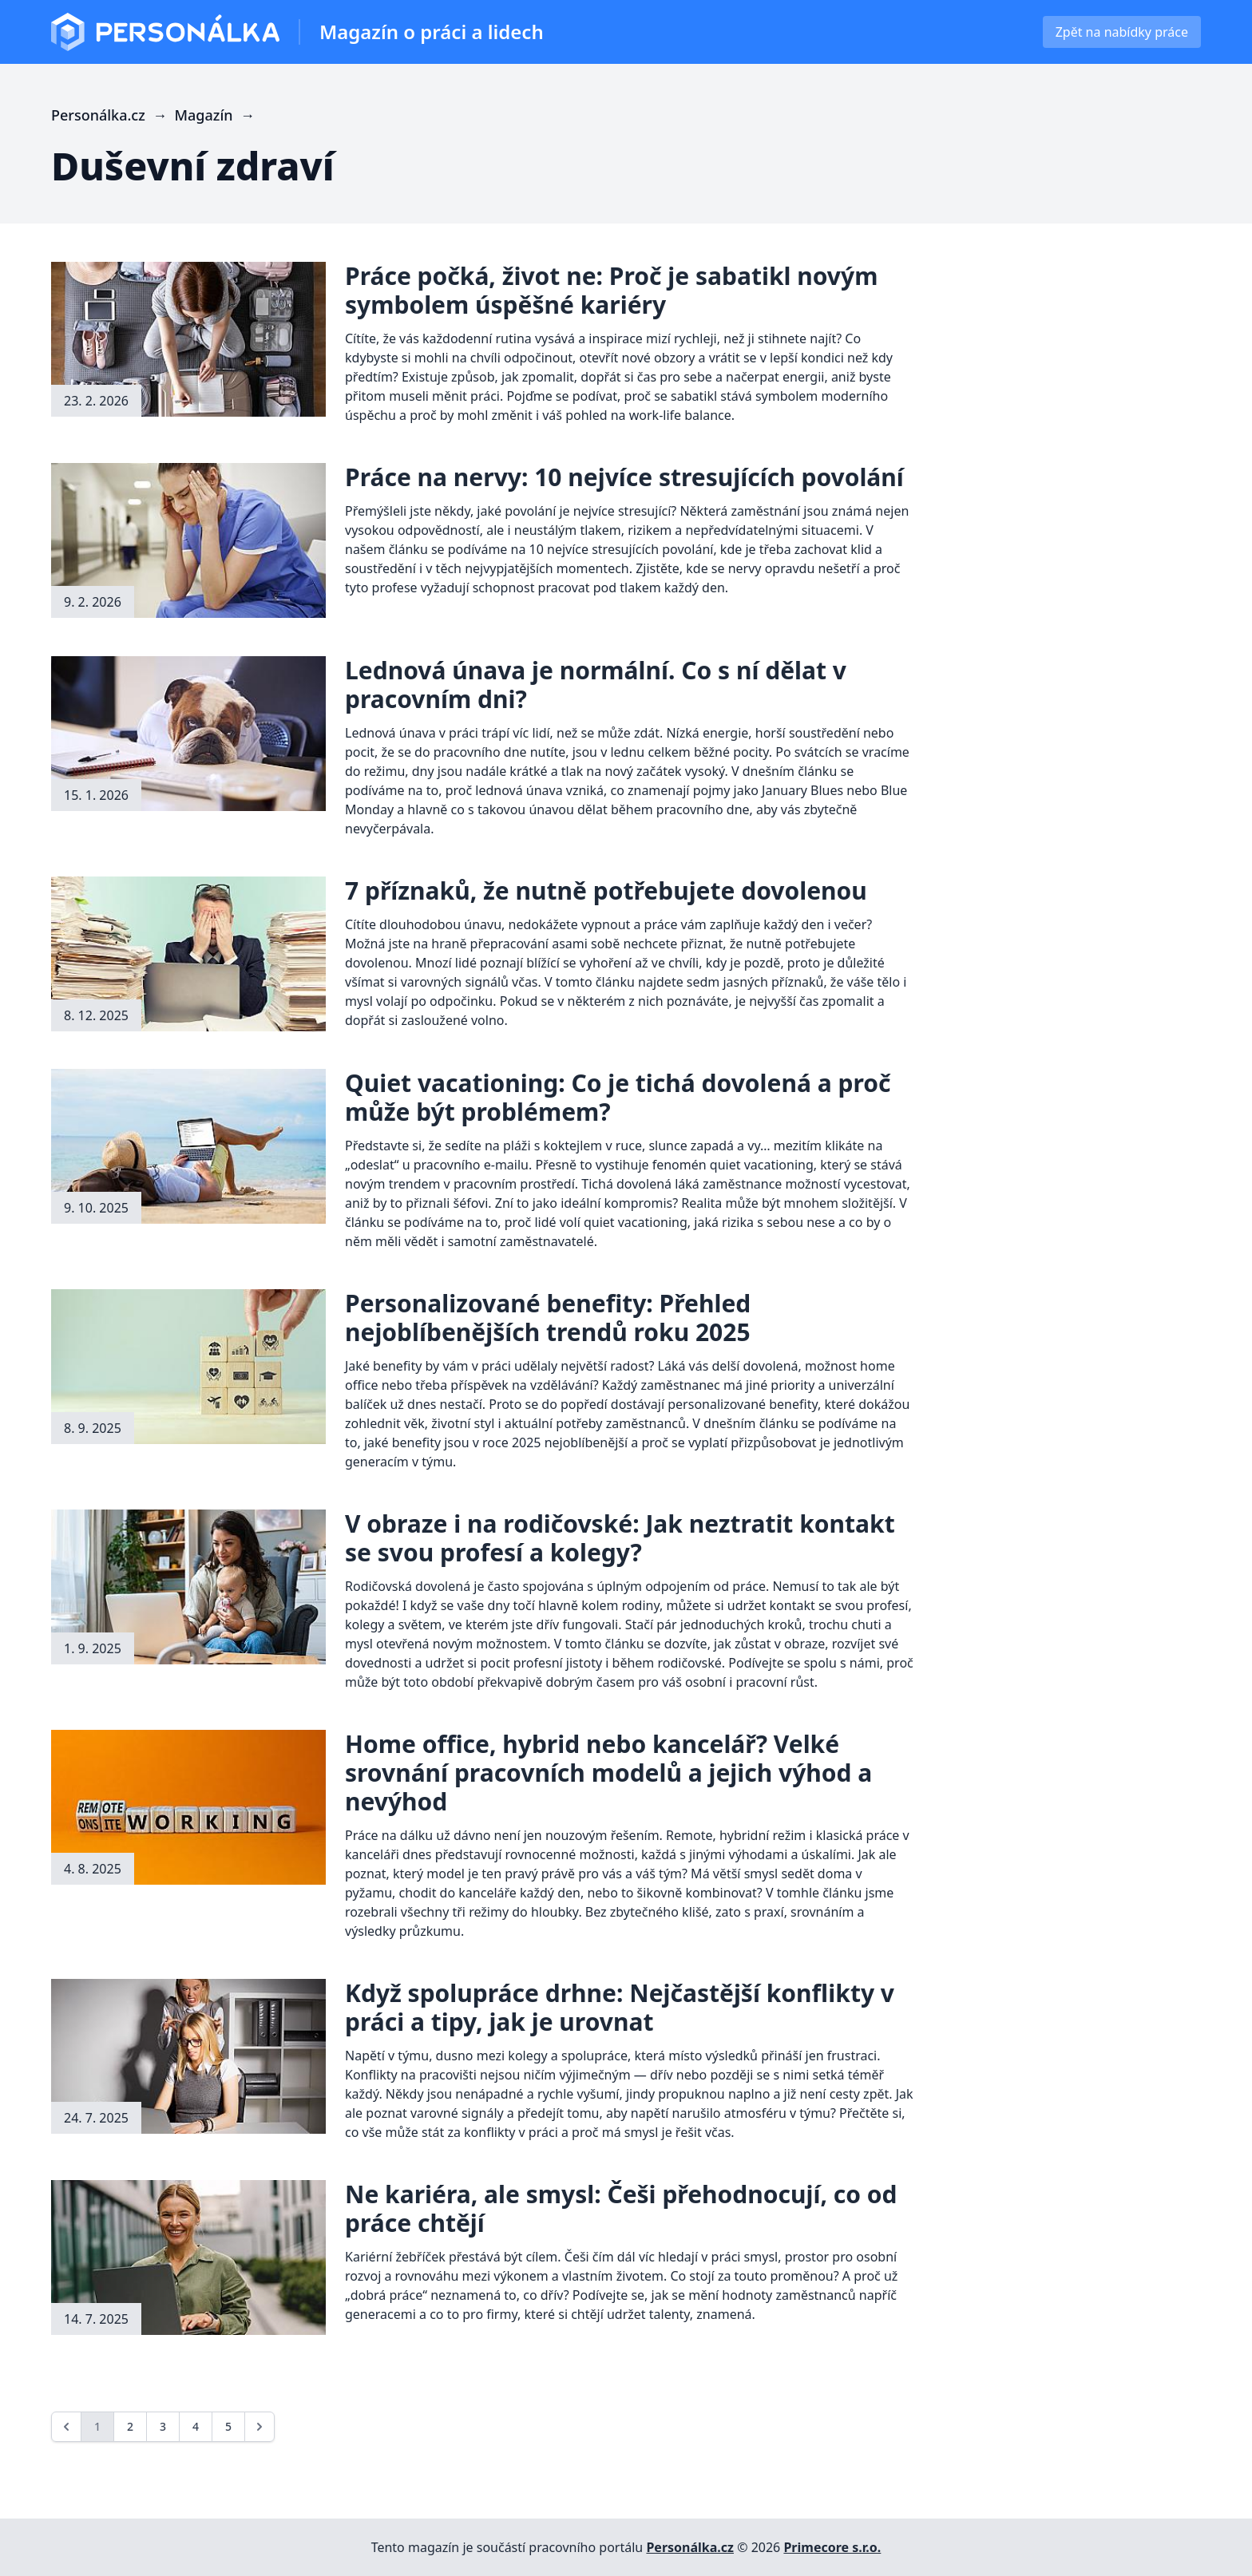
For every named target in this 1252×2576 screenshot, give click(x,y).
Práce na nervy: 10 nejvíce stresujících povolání (624, 477)
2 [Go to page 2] (130, 2426)
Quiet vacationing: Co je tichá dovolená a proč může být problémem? (617, 1097)
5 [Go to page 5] (228, 2426)
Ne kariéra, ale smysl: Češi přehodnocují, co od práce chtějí (621, 2208)
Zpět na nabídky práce (1122, 32)
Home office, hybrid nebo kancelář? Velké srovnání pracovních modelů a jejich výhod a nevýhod (608, 1772)
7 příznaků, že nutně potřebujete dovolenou (606, 890)
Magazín (431, 32)
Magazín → (217, 115)
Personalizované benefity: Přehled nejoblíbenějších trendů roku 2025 (548, 1317)
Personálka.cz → (113, 115)
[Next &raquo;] (259, 2427)
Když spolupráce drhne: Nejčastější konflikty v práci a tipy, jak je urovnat (619, 2007)
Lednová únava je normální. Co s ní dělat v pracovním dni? (595, 684)
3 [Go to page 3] (163, 2426)
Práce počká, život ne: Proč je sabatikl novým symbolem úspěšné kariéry (611, 290)
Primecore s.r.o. (832, 2547)
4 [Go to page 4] (195, 2426)
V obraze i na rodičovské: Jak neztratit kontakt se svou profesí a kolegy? (620, 1538)
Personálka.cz (690, 2547)
